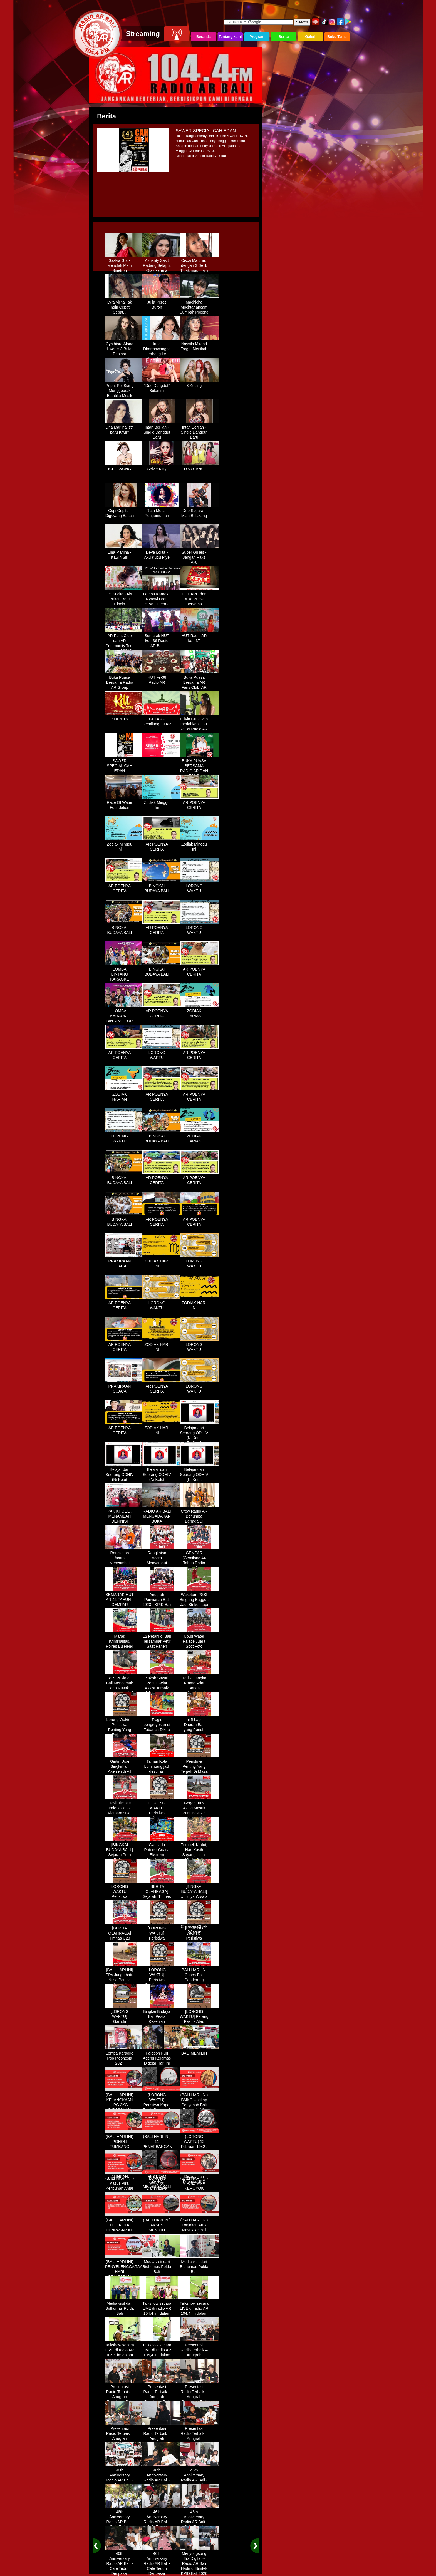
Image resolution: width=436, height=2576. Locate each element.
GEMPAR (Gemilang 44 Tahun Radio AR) (199, 1558)
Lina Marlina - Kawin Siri (124, 553)
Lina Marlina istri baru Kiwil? (124, 427)
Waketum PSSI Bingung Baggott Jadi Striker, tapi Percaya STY (199, 1600)
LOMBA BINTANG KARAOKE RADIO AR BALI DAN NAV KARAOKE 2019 (124, 979)
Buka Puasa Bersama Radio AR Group (124, 680)
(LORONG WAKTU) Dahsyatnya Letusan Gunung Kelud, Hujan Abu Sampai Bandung (162, 2191)
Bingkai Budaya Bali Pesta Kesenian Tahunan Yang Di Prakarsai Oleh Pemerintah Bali (162, 2024)
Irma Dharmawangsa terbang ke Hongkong (162, 349)
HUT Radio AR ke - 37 (199, 636)
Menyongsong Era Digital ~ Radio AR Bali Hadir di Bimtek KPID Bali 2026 (199, 2561)
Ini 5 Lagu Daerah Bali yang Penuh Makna (199, 1725)
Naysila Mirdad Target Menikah (199, 344)
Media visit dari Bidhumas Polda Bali (162, 2265)
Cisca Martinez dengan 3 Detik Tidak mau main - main (199, 266)
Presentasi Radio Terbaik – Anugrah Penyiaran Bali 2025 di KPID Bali (199, 2355)
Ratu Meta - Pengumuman (162, 511)
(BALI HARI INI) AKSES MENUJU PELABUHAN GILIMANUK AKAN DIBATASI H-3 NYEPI (162, 2233)
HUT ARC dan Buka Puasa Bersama (199, 597)
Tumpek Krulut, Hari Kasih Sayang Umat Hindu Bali (199, 1850)
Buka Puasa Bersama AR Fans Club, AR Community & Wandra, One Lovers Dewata (199, 688)
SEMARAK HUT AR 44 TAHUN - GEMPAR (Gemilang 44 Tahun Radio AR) (124, 1605)
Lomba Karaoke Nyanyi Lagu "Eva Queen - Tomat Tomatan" (162, 599)
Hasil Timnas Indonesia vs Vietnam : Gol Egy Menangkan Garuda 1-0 (124, 1811)
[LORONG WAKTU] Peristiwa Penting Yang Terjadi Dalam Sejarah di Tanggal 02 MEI (162, 1941)
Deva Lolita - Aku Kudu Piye (162, 553)
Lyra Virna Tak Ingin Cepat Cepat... (124, 305)
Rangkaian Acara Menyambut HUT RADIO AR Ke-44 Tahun (124, 1561)
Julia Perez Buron (162, 302)
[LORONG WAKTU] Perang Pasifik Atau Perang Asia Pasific (199, 2019)
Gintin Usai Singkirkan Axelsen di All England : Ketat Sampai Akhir (124, 1769)
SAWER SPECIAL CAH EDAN (124, 764)
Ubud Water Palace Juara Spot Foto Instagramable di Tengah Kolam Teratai (199, 1647)
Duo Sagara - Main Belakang (199, 511)
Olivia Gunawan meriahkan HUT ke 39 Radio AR (199, 722)
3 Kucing (199, 383)
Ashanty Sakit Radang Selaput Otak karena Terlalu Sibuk (162, 266)
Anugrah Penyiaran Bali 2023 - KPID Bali (162, 1597)
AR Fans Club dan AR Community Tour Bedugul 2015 (124, 641)
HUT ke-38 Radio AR (162, 678)
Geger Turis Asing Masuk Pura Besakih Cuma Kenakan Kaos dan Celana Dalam (199, 1813)
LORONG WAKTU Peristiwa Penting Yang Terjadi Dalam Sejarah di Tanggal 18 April (124, 1899)
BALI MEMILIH (199, 2051)
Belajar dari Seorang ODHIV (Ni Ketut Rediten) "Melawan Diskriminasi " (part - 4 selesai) (199, 1482)
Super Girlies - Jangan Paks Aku (199, 555)
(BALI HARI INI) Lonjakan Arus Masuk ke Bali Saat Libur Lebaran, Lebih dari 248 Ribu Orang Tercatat (199, 2233)
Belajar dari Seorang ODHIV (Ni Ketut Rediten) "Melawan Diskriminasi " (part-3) (162, 1482)
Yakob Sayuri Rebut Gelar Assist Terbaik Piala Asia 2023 (162, 1683)
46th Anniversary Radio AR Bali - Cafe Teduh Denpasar (124, 2478)
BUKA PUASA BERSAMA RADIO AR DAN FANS (199, 766)
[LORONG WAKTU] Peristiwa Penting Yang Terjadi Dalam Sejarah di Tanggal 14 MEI (199, 1941)
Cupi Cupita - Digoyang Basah (124, 511)
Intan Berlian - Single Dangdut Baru (162, 430)
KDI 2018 (124, 717)
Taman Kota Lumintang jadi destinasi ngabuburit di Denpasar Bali (162, 1769)
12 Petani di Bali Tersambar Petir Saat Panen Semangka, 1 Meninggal (162, 1644)
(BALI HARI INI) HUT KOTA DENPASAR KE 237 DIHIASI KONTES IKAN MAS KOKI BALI (124, 2230)
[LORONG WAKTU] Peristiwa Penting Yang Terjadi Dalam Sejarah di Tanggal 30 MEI (162, 1983)
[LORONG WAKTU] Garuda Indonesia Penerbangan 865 (124, 2022)
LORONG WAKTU (199, 886)
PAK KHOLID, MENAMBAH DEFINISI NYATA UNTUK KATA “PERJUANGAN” (124, 1521)
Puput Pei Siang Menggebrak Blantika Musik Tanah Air (124, 391)
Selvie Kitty (162, 467)
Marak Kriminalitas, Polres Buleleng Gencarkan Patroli (124, 1644)
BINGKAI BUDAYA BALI (162, 886)
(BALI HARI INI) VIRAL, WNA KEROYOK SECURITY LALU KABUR (199, 2186)
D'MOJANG (199, 467)
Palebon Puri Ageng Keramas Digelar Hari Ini (162, 2056)
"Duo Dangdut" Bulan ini (162, 386)
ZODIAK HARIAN (199, 1011)
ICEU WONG (124, 467)
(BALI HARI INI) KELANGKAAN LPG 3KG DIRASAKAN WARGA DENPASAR (124, 2105)
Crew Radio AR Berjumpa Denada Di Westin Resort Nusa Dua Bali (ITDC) (199, 1521)
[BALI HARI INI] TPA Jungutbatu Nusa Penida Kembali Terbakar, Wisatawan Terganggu (124, 1983)
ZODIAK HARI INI (162, 1261)
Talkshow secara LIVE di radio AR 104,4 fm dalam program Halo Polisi (162, 2311)
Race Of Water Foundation (124, 803)
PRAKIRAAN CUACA (124, 1261)
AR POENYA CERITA (199, 803)
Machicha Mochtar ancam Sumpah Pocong (199, 305)
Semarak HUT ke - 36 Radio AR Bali (162, 639)
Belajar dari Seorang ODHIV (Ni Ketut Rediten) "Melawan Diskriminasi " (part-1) (199, 1441)
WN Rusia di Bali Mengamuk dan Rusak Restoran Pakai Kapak (124, 1686)
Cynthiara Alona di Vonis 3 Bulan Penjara (124, 347)
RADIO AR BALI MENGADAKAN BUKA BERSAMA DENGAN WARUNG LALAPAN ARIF (162, 1524)
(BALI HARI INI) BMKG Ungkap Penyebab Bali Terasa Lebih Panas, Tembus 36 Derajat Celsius (199, 2108)
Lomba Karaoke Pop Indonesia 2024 (124, 2056)
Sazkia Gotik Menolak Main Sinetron (124, 263)
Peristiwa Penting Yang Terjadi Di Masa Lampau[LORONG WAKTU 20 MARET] (199, 1772)
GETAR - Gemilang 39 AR (162, 719)
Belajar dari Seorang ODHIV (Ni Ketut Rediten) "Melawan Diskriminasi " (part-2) (124, 1482)
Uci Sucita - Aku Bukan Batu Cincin (124, 597)
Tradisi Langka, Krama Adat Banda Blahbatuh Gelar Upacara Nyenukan (199, 1688)
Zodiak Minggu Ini (162, 803)
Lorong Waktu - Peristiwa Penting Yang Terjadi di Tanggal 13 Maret (124, 1730)
